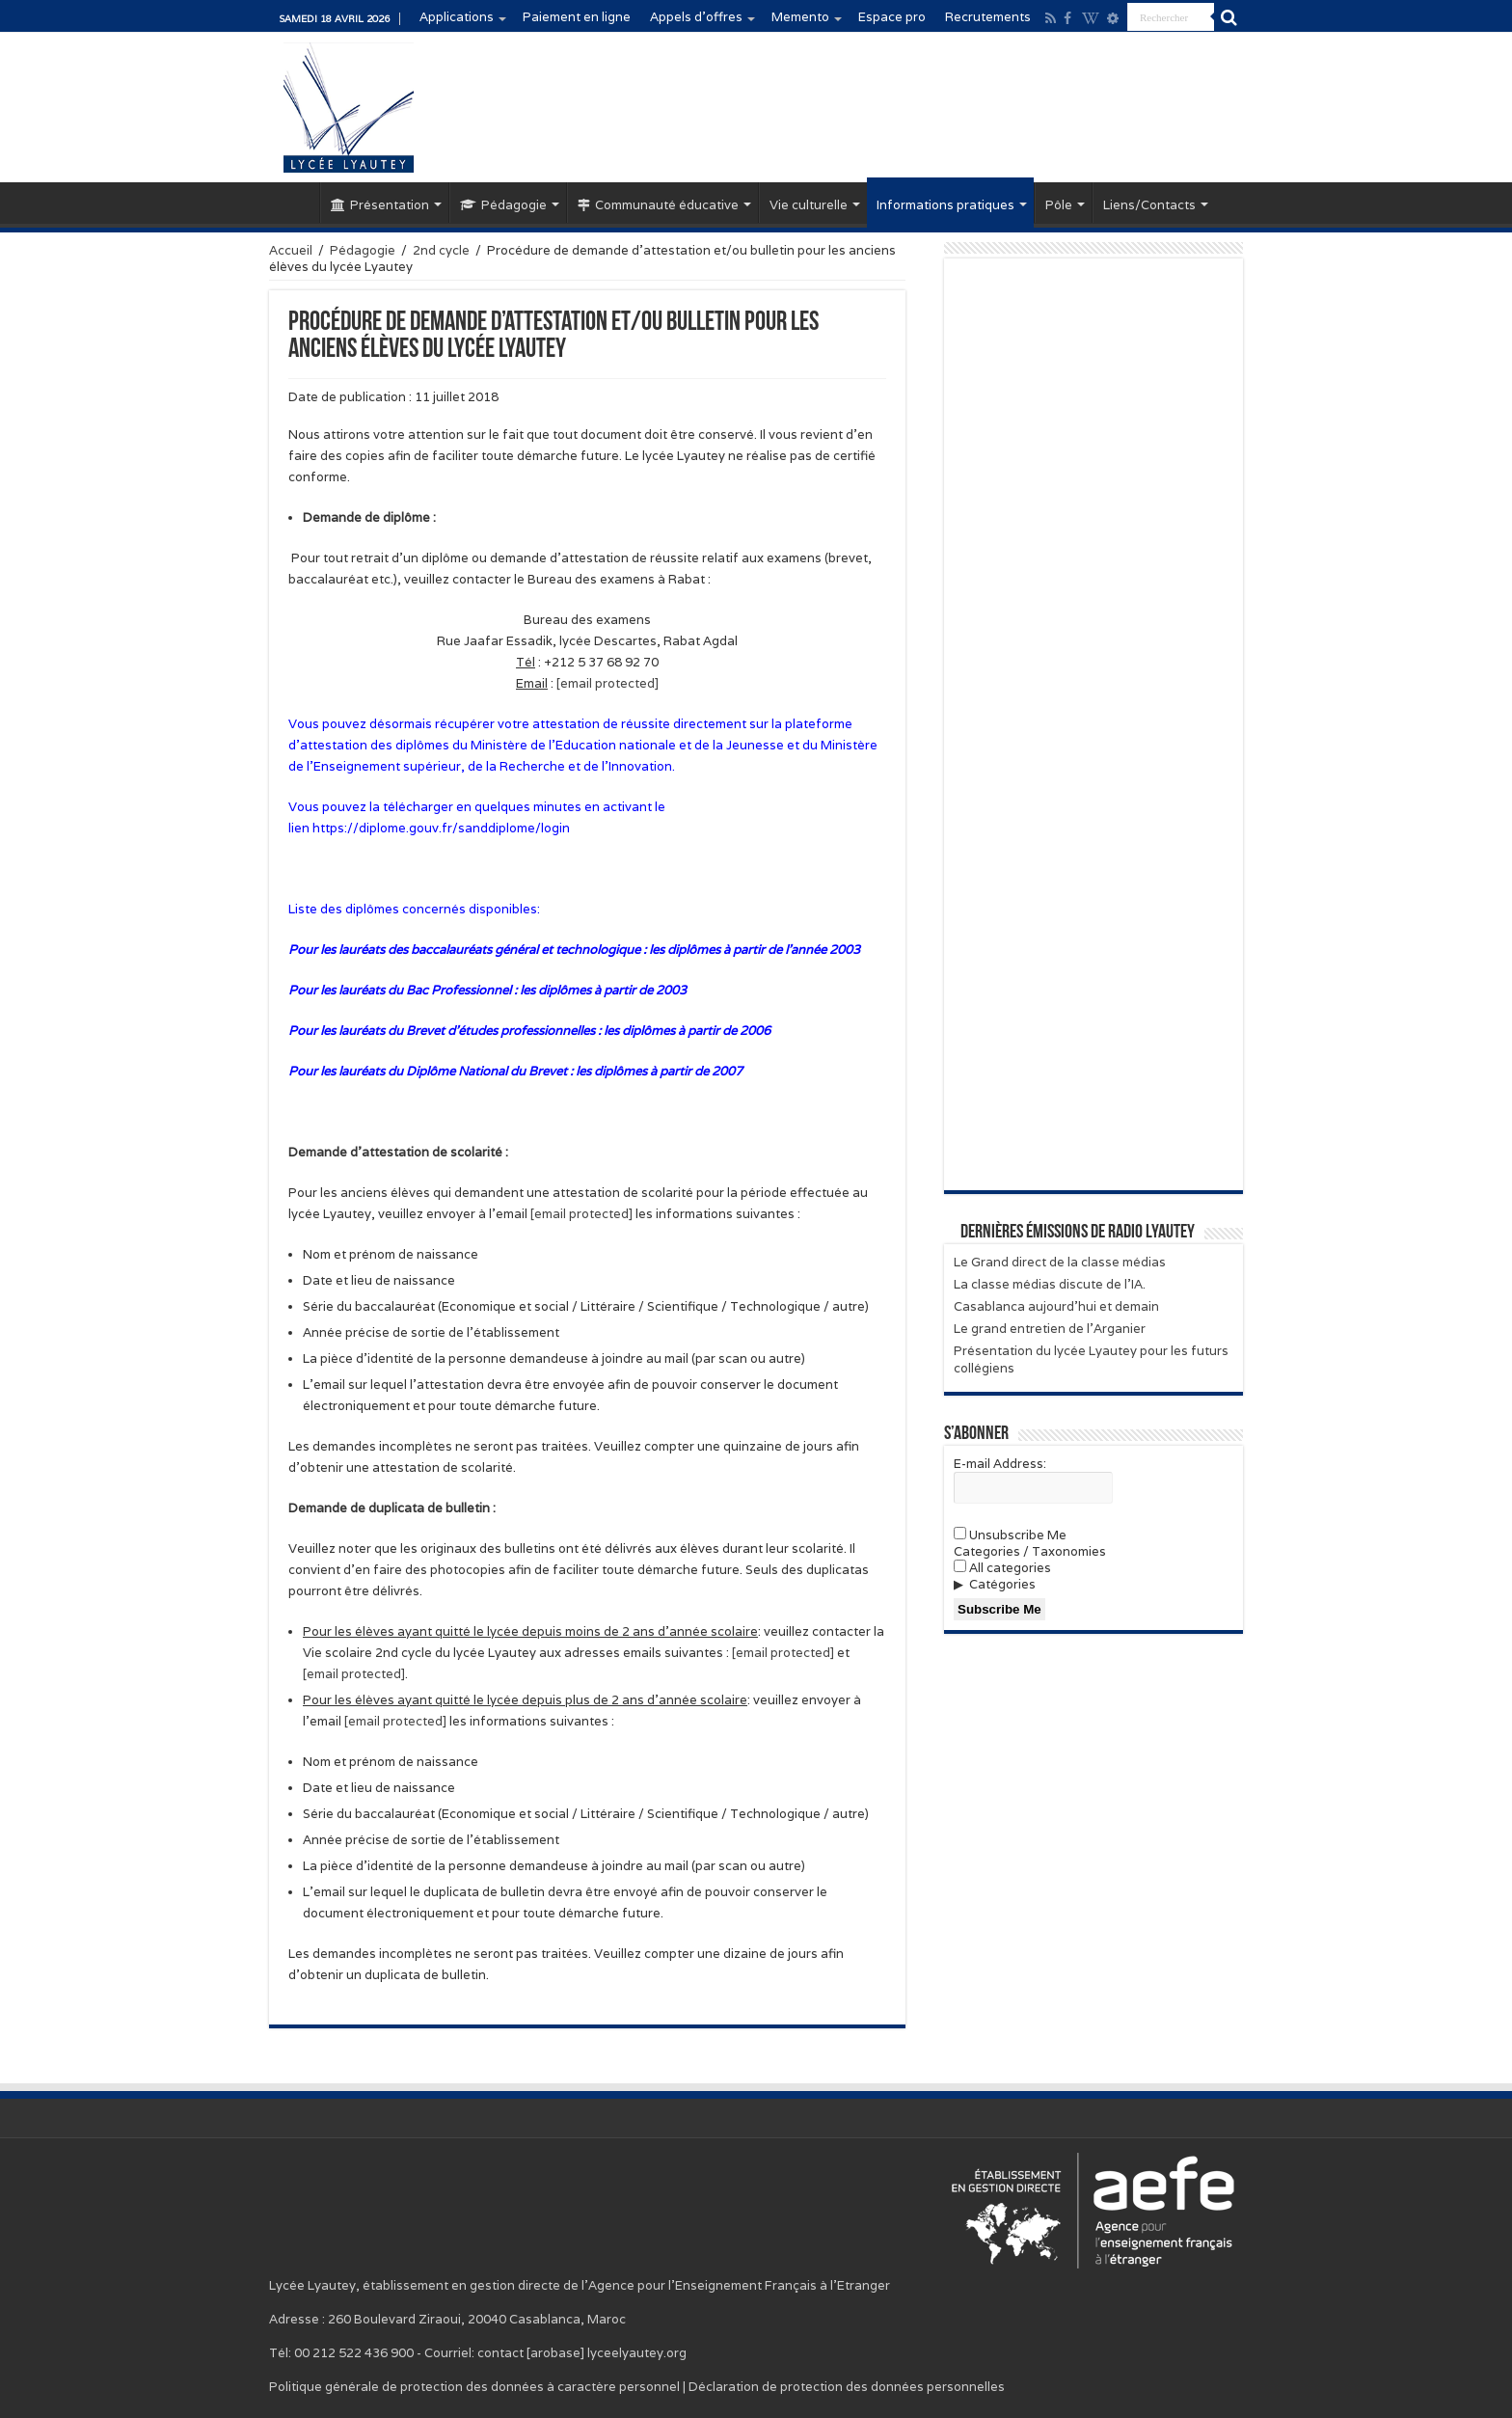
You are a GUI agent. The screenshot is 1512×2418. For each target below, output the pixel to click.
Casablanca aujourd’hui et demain (1056, 1306)
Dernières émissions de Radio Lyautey (1077, 1232)
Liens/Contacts (1149, 205)
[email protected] (783, 1652)
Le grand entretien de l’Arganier (1050, 1328)
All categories (1002, 1568)
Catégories (1002, 1584)
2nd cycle (441, 250)
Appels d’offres (696, 17)
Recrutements (988, 17)
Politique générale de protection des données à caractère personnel (474, 2386)
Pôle (1058, 205)
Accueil (294, 202)
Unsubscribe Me (1010, 1535)
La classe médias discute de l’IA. (1050, 1284)
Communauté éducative (658, 205)
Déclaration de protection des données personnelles (846, 2386)
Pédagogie (503, 205)
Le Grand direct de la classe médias (1060, 1262)
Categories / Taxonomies (1030, 1551)
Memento (800, 17)
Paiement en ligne (577, 17)
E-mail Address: (1000, 1463)
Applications (456, 17)
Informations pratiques (945, 205)
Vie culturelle (809, 205)
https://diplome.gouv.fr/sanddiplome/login (441, 828)
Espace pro (892, 17)
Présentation (380, 205)
